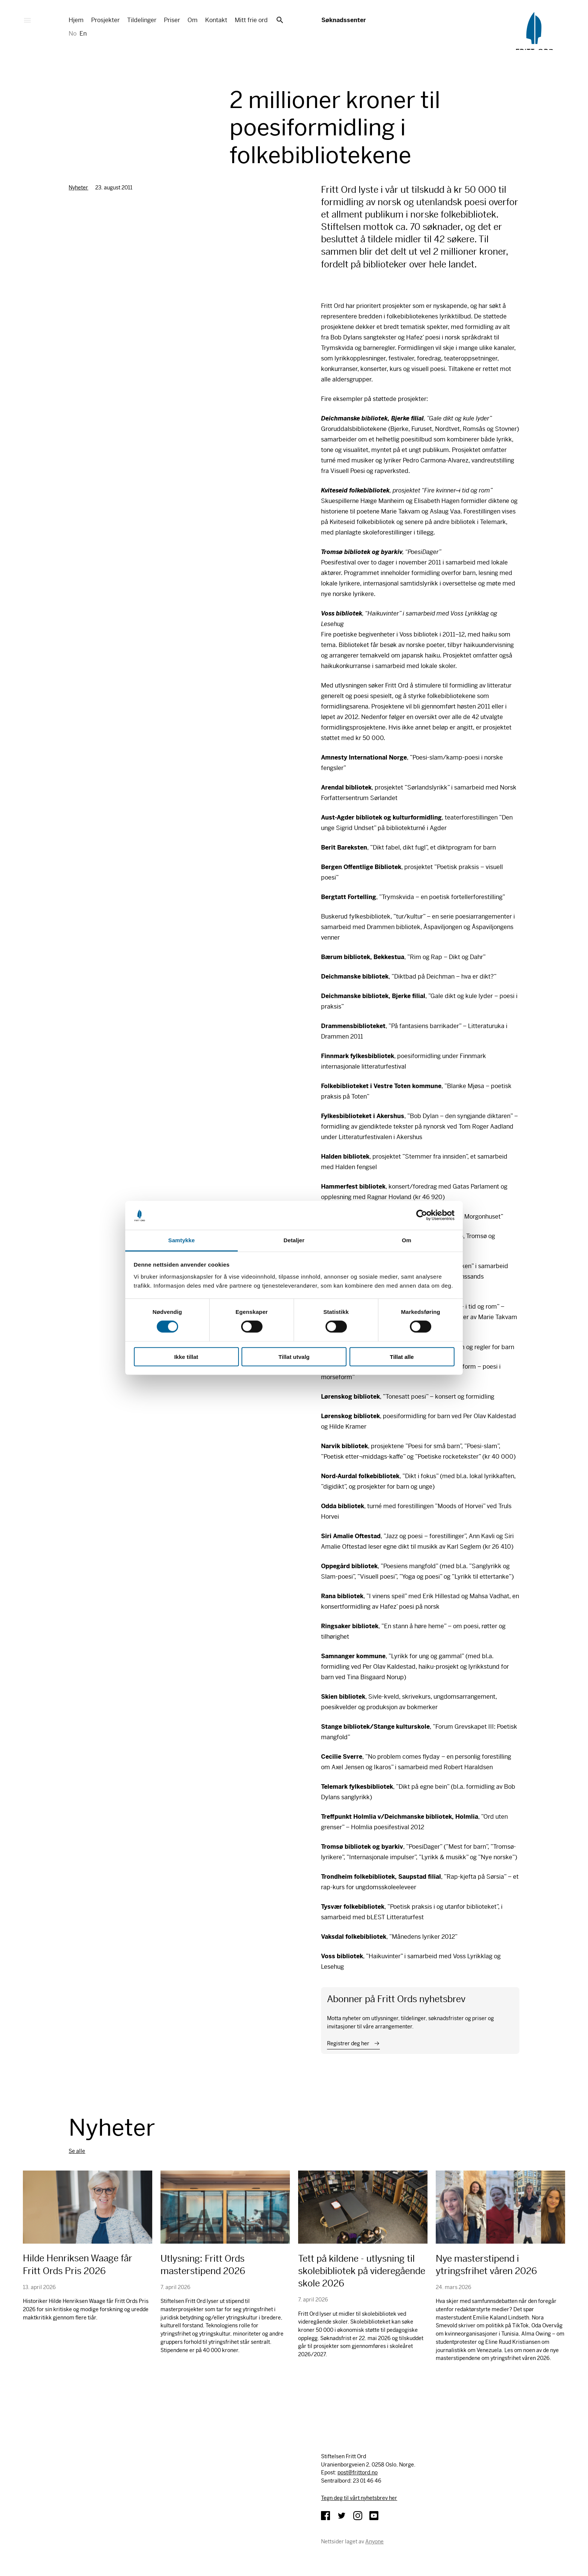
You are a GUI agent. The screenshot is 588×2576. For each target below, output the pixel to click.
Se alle (77, 2151)
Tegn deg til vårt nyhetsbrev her (359, 2498)
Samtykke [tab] (181, 1240)
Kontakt (216, 20)
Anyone (374, 2541)
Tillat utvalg (293, 1356)
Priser (172, 20)
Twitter (341, 2515)
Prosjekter (105, 20)
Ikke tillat (186, 1356)
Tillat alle (402, 1356)
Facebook (325, 2515)
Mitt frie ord (251, 20)
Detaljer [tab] (294, 1240)
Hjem (76, 20)
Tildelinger (141, 20)
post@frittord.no (358, 2472)
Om (193, 20)
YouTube (373, 2515)
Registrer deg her (348, 2043)
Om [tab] (406, 1240)
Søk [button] (279, 19)
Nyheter (78, 187)
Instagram (357, 2515)
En (83, 34)
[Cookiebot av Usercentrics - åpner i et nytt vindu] (421, 1215)
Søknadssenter (343, 20)
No (72, 34)
